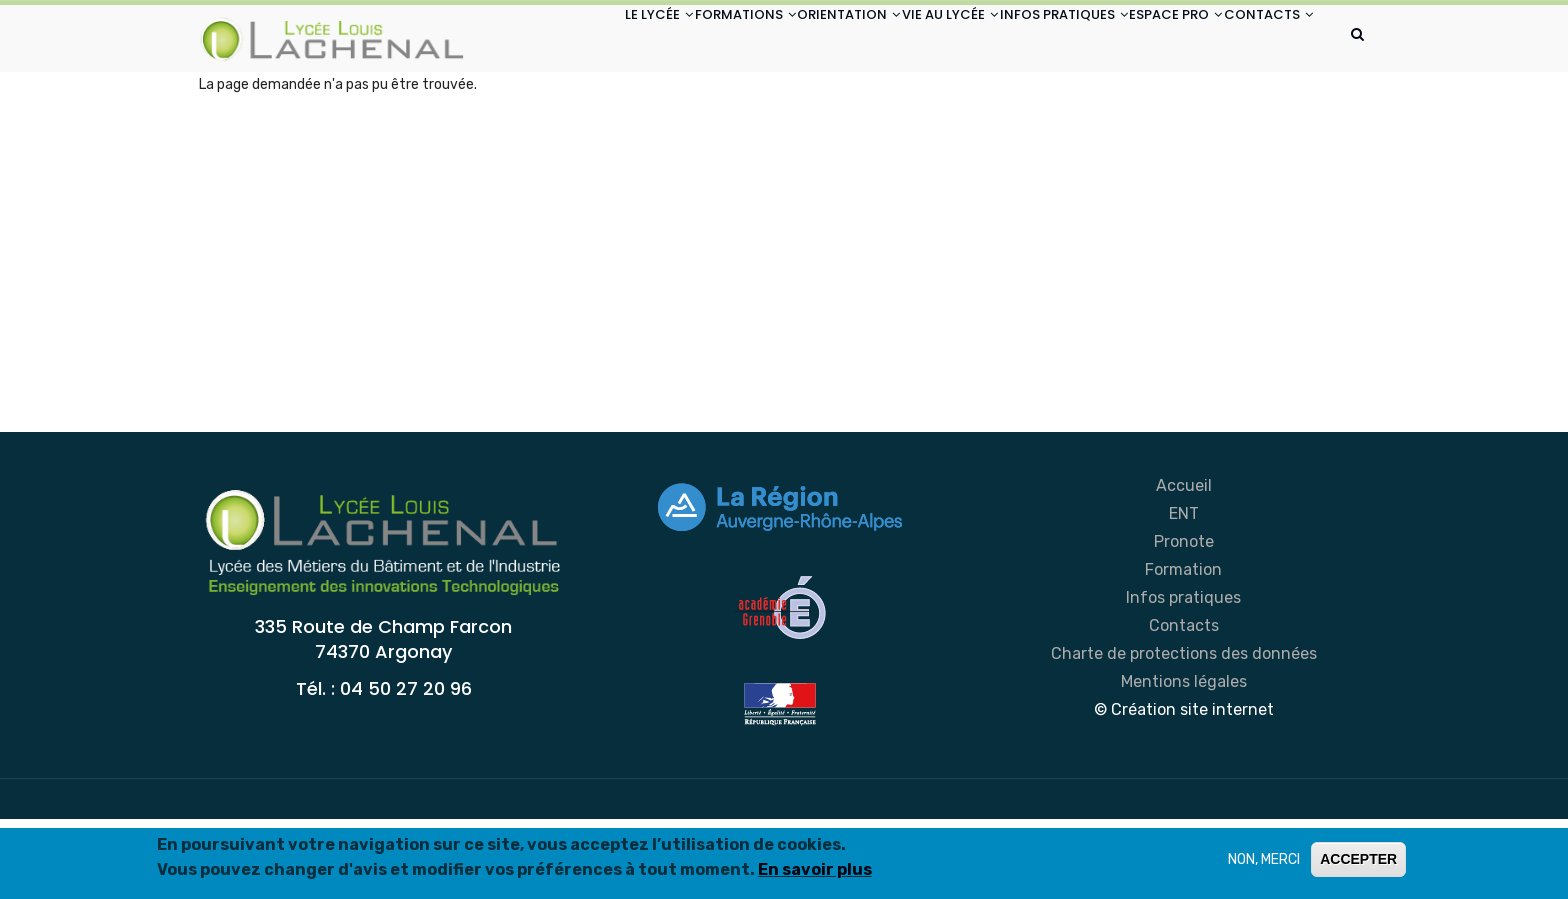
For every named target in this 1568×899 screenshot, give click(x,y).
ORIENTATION (769, 38)
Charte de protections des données (1184, 733)
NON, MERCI (1264, 861)
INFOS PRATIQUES (1021, 38)
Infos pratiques (1183, 677)
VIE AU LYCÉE (889, 38)
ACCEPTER (1358, 861)
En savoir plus (815, 871)
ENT (1184, 593)
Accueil (1184, 565)
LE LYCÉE (543, 38)
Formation (1183, 649)
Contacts (1184, 705)
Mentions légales (1184, 761)
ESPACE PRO (1151, 38)
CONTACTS (553, 113)
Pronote (1184, 621)
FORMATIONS (647, 38)
